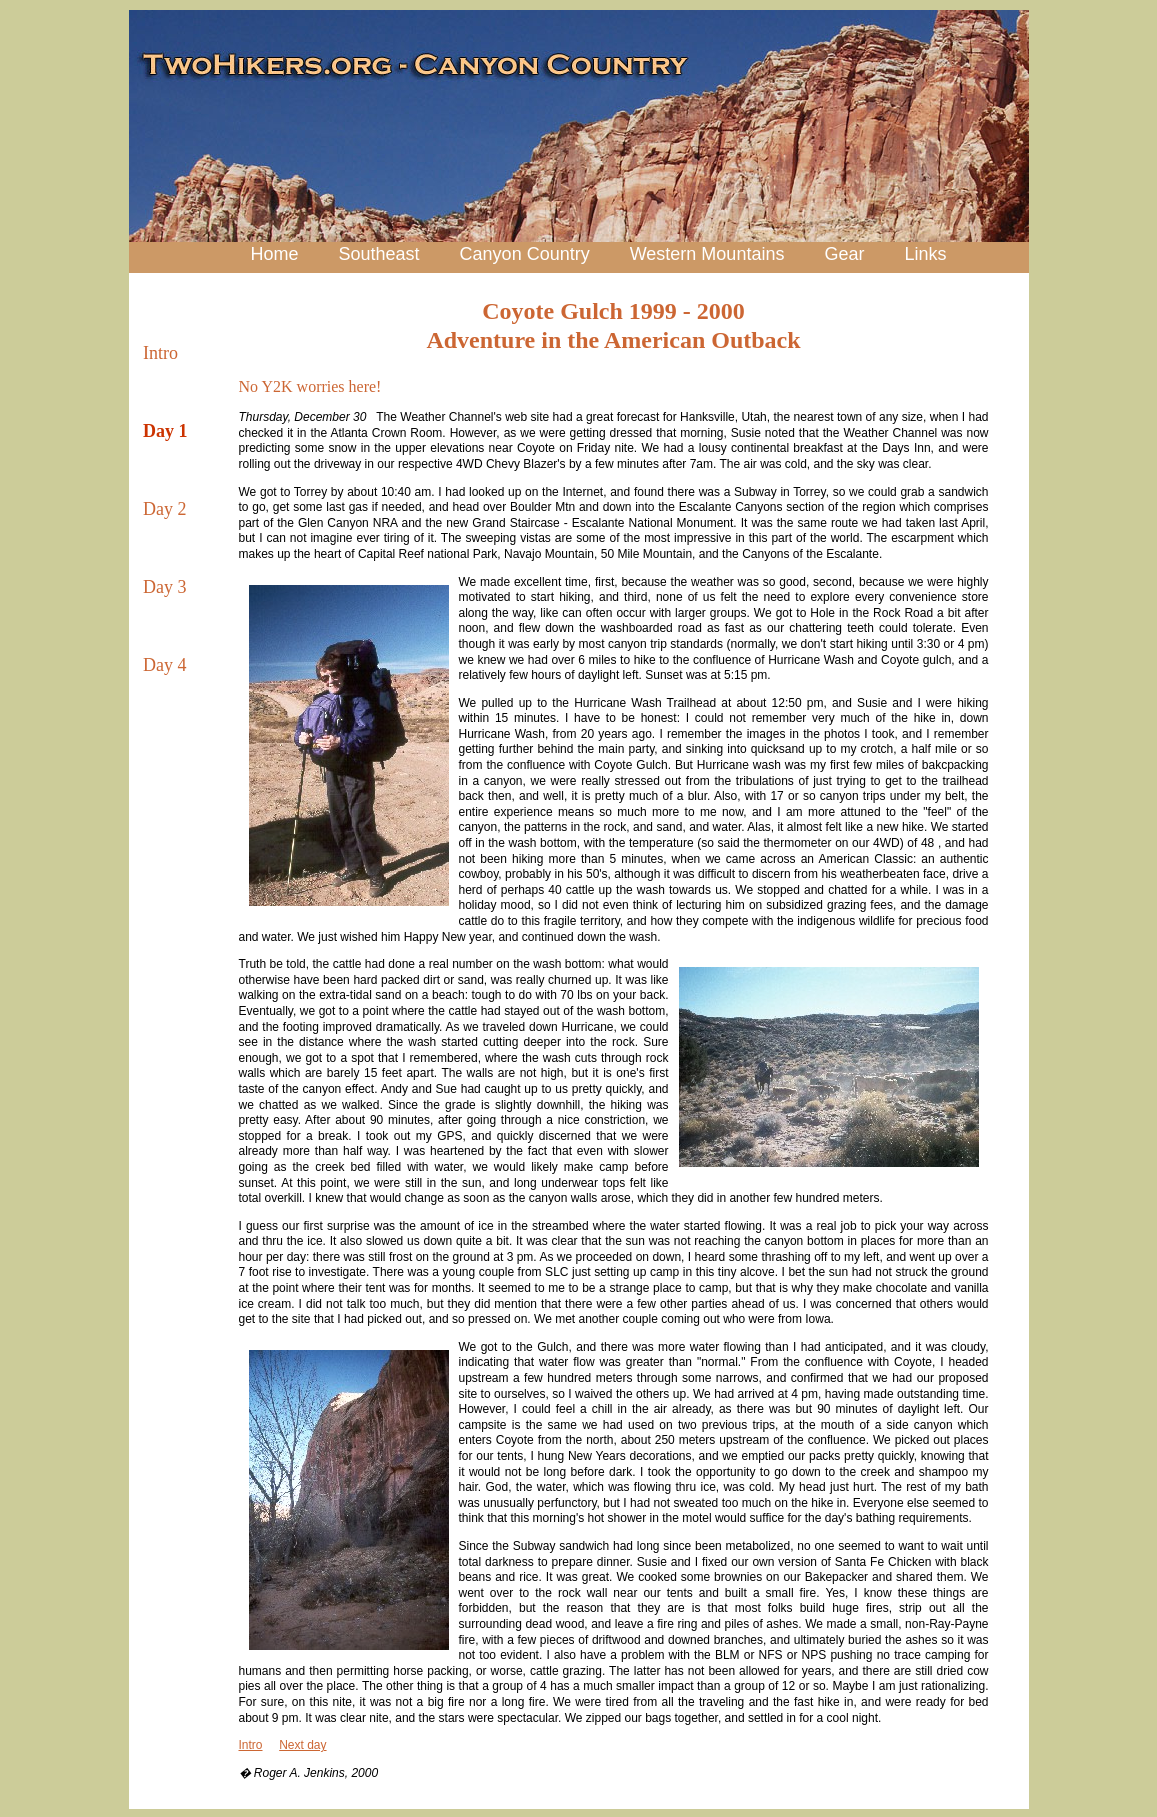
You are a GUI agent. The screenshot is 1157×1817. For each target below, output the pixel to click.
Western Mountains (707, 254)
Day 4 (165, 665)
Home (275, 254)
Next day (302, 1745)
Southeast (379, 254)
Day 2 (165, 509)
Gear (844, 254)
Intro (160, 353)
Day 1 (165, 431)
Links (925, 254)
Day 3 (165, 587)
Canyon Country (525, 254)
